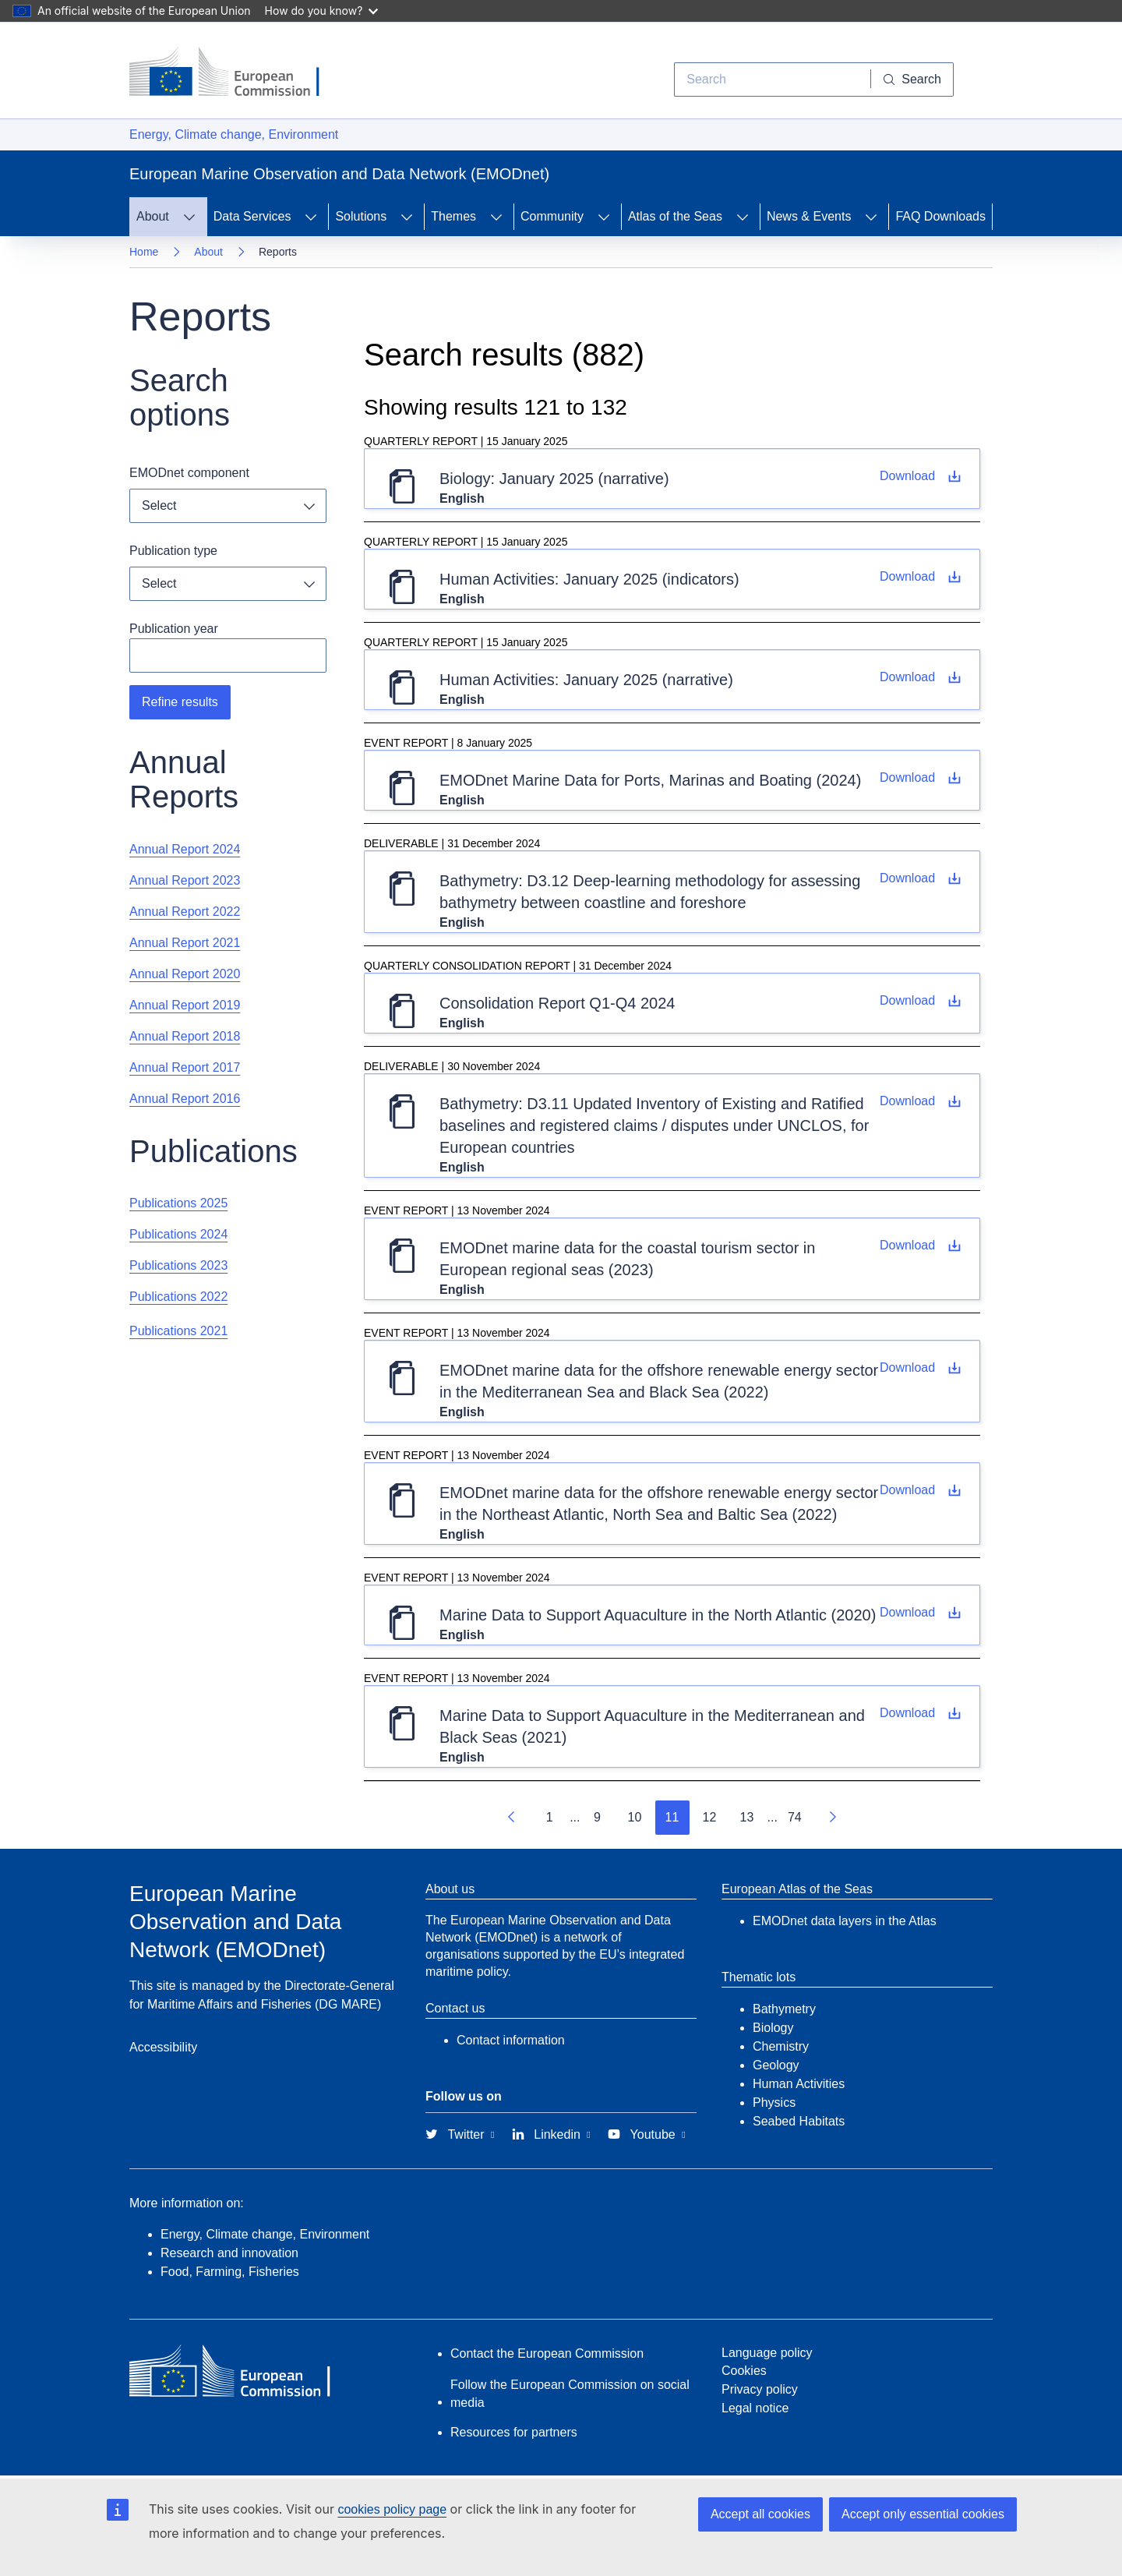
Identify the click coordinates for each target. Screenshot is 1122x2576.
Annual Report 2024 (184, 849)
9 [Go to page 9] (597, 1817)
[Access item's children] (189, 216)
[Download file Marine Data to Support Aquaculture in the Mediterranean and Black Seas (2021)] (920, 1713)
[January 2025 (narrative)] (920, 476)
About (208, 252)
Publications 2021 (178, 1330)
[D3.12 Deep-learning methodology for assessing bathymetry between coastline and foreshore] (920, 878)
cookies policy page (391, 2509)
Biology (773, 2027)
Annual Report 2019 (184, 1005)
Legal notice (755, 2408)
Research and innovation (229, 2253)
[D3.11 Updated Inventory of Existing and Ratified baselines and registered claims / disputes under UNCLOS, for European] (920, 1101)
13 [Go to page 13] (747, 1817)
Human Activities (799, 2083)
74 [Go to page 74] (795, 1817)
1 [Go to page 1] (549, 1817)
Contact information (511, 2040)
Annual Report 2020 (184, 974)
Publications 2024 (178, 1234)
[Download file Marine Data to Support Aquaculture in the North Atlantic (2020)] (920, 1612)
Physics (774, 2102)
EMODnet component (189, 472)
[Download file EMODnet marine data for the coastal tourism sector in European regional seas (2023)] (920, 1245)
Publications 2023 (178, 1265)
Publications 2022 (178, 1296)
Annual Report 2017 (184, 1067)
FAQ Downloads (940, 216)
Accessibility (163, 2047)
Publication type (173, 550)
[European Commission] (236, 73)
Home (143, 252)
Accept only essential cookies (923, 2514)
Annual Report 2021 (184, 942)
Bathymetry (784, 2009)
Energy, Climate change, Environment (233, 134)
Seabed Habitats (799, 2121)
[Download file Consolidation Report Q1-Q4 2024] (920, 1000)
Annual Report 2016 (184, 1098)
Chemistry (781, 2046)
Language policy (767, 2352)
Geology (776, 2065)
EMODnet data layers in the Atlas (845, 1921)
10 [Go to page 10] (635, 1817)
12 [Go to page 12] (710, 1817)
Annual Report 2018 (184, 1036)
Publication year (173, 628)
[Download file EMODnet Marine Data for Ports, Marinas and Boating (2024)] (920, 777)
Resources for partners (513, 2432)
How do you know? (322, 10)
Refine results (180, 701)
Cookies (744, 2370)
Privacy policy (760, 2389)
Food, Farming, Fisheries (230, 2271)
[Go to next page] (832, 1817)
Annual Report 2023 (184, 880)
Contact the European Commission (547, 2353)
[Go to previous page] (512, 1817)
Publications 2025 (178, 1203)
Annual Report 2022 (184, 911)
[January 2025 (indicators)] (920, 576)
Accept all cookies (760, 2514)
